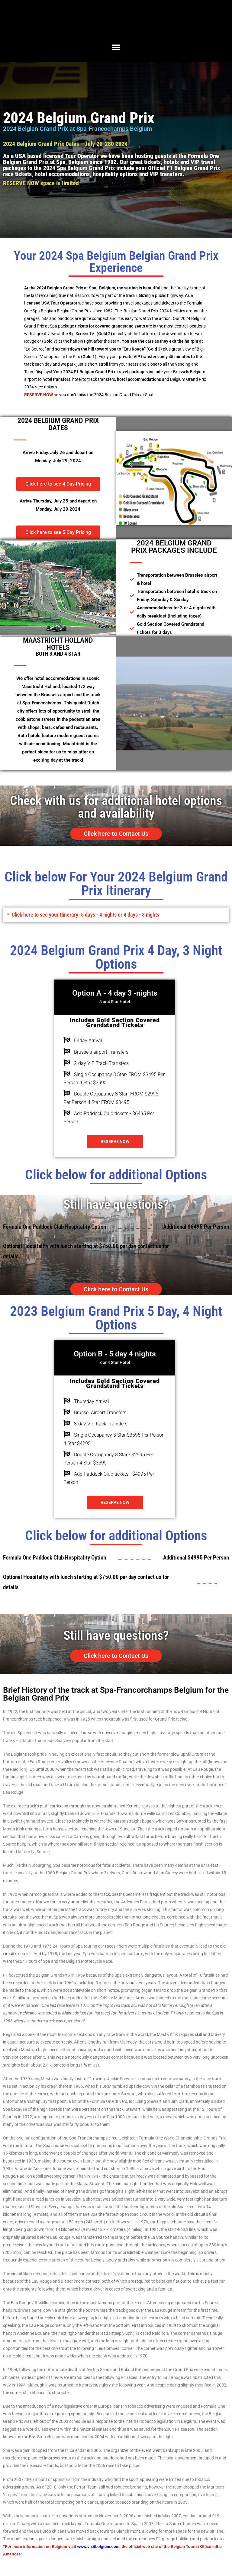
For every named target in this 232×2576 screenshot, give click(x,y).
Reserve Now (115, 1143)
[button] (116, 47)
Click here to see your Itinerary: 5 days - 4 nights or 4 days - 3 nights (105, 915)
